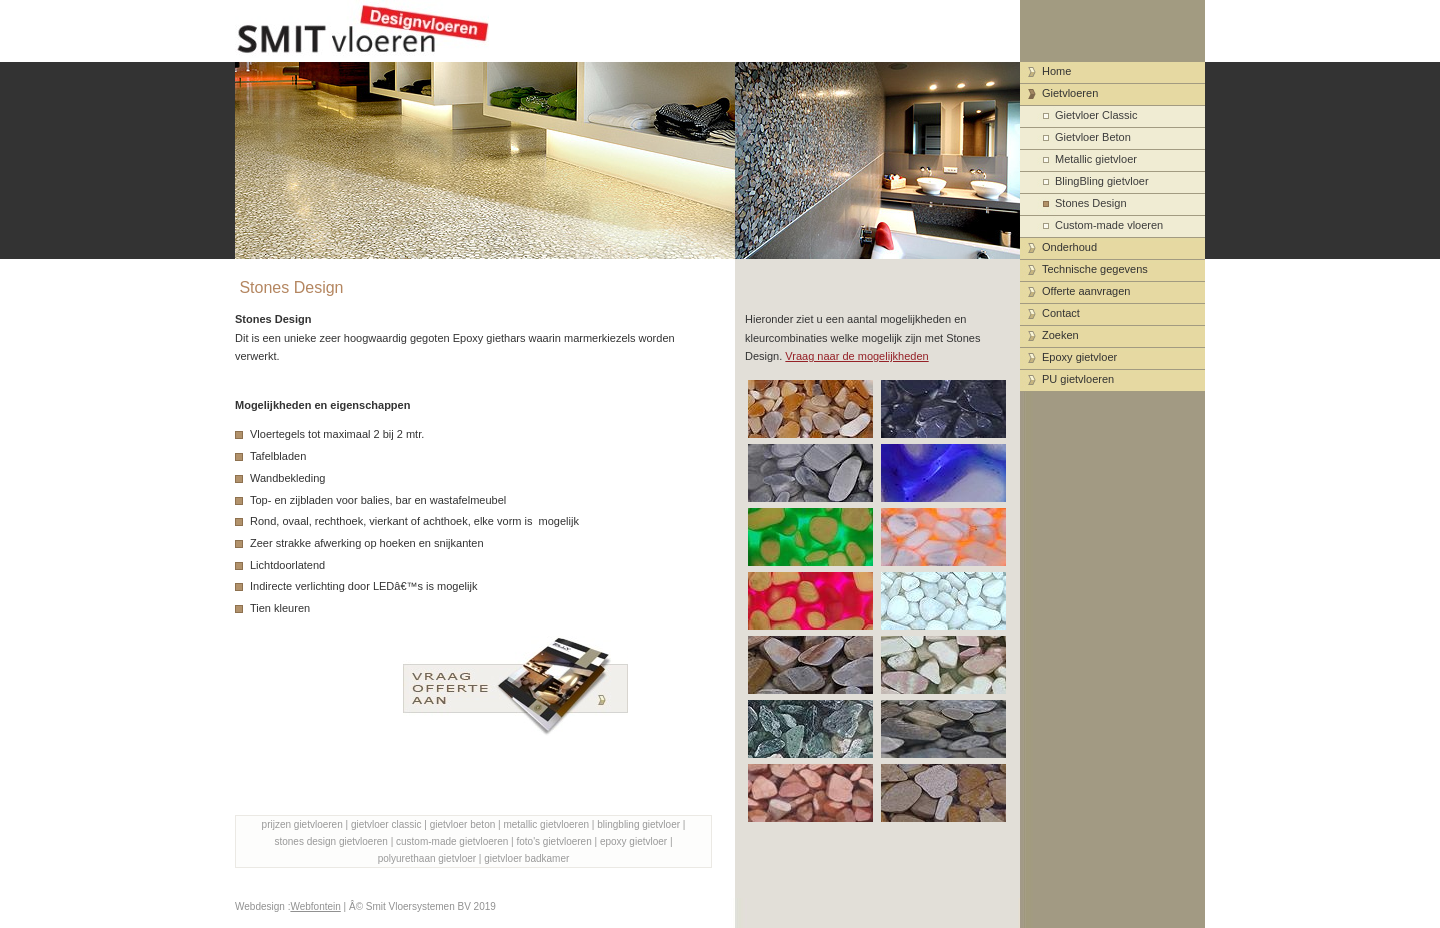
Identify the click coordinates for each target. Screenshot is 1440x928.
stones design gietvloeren (330, 841)
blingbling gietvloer (638, 824)
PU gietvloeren (1078, 379)
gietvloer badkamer (526, 858)
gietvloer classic (386, 824)
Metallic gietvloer (1096, 159)
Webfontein (315, 906)
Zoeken (1060, 335)
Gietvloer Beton (1093, 137)
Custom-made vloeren (1109, 225)
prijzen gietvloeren (302, 824)
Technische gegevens (1095, 269)
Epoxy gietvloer (1079, 357)
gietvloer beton (463, 824)
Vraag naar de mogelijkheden (856, 356)
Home (1056, 71)
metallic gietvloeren (546, 824)
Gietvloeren (1070, 93)
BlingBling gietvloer (1102, 181)
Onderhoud (1069, 247)
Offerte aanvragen (1086, 291)
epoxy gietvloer (633, 841)
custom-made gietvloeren (452, 841)
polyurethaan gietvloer (427, 858)
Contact (1061, 313)
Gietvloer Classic (1096, 115)
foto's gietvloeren (553, 841)
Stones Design (1091, 203)
